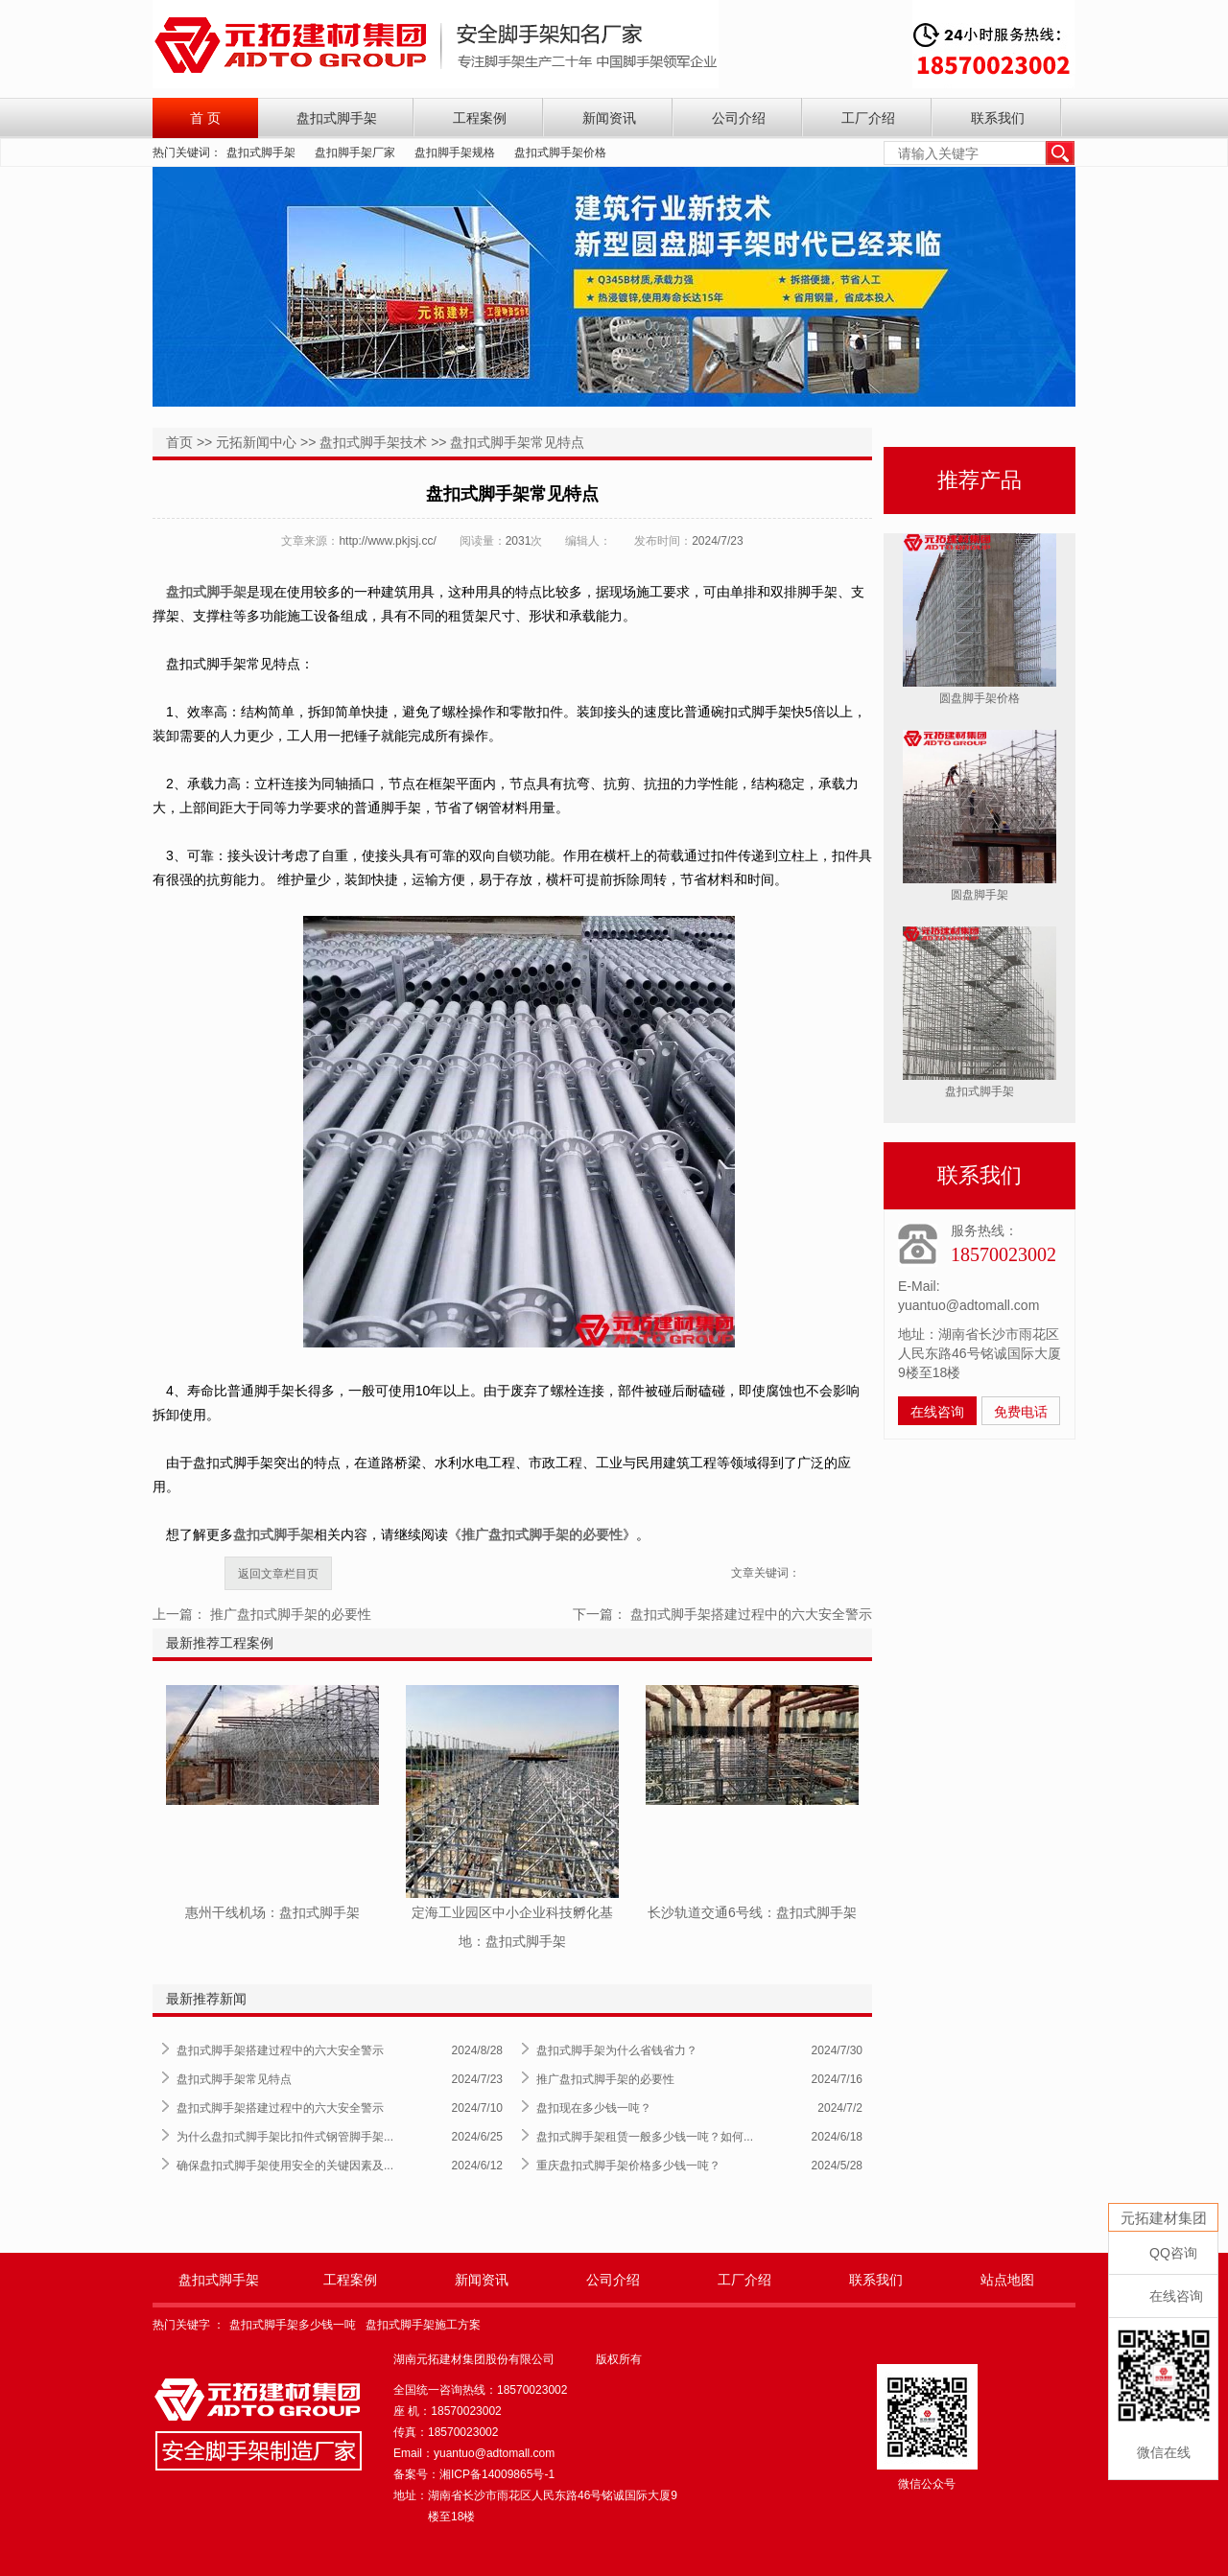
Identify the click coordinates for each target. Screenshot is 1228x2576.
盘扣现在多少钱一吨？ (593, 2108)
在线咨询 (937, 1411)
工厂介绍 (868, 118)
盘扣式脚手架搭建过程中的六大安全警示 (280, 2050)
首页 (179, 442)
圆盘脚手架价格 (979, 698)
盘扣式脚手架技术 (373, 442)
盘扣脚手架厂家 (355, 152)
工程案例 (480, 118)
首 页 (205, 118)
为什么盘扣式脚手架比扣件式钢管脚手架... (285, 2136)
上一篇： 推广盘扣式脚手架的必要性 (262, 1614)
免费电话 (1021, 1411)
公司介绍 (739, 118)
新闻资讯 (609, 118)
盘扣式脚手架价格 (560, 152)
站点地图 (1007, 2279)
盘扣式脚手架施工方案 (423, 2324)
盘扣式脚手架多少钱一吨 (292, 2324)
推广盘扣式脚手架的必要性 (605, 2079)
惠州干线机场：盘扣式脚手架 (272, 1912)
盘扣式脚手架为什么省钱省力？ (616, 2050)
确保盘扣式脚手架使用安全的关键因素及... (285, 2165)
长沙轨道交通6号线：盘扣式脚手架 (752, 1912)
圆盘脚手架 (979, 895)
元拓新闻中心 (256, 442)
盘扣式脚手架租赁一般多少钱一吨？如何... (644, 2136)
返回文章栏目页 (278, 1574)
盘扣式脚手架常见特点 (517, 442)
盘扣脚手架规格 (454, 152)
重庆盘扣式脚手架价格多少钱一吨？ (628, 2165)
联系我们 (998, 118)
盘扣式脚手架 (336, 118)
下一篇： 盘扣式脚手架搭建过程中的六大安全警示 (722, 1614)
